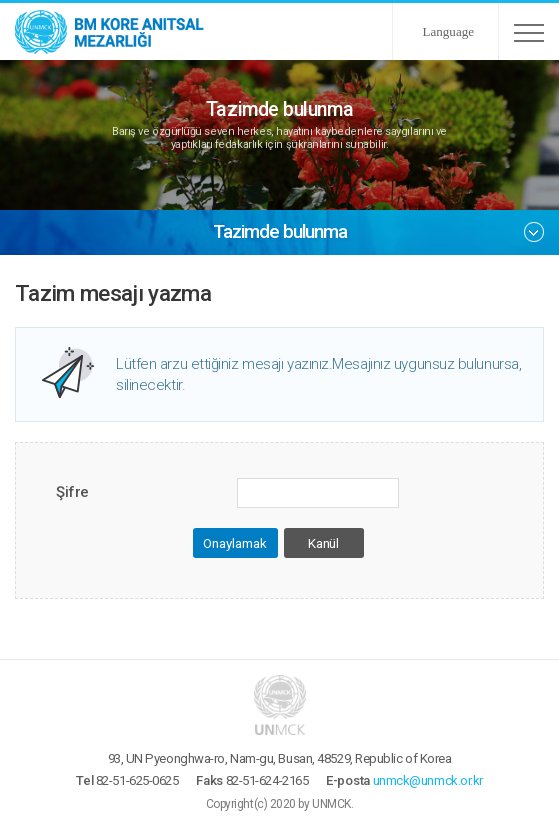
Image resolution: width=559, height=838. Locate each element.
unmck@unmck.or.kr (428, 780)
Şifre (72, 492)
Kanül (323, 543)
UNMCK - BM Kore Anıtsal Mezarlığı (110, 31)
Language (448, 31)
